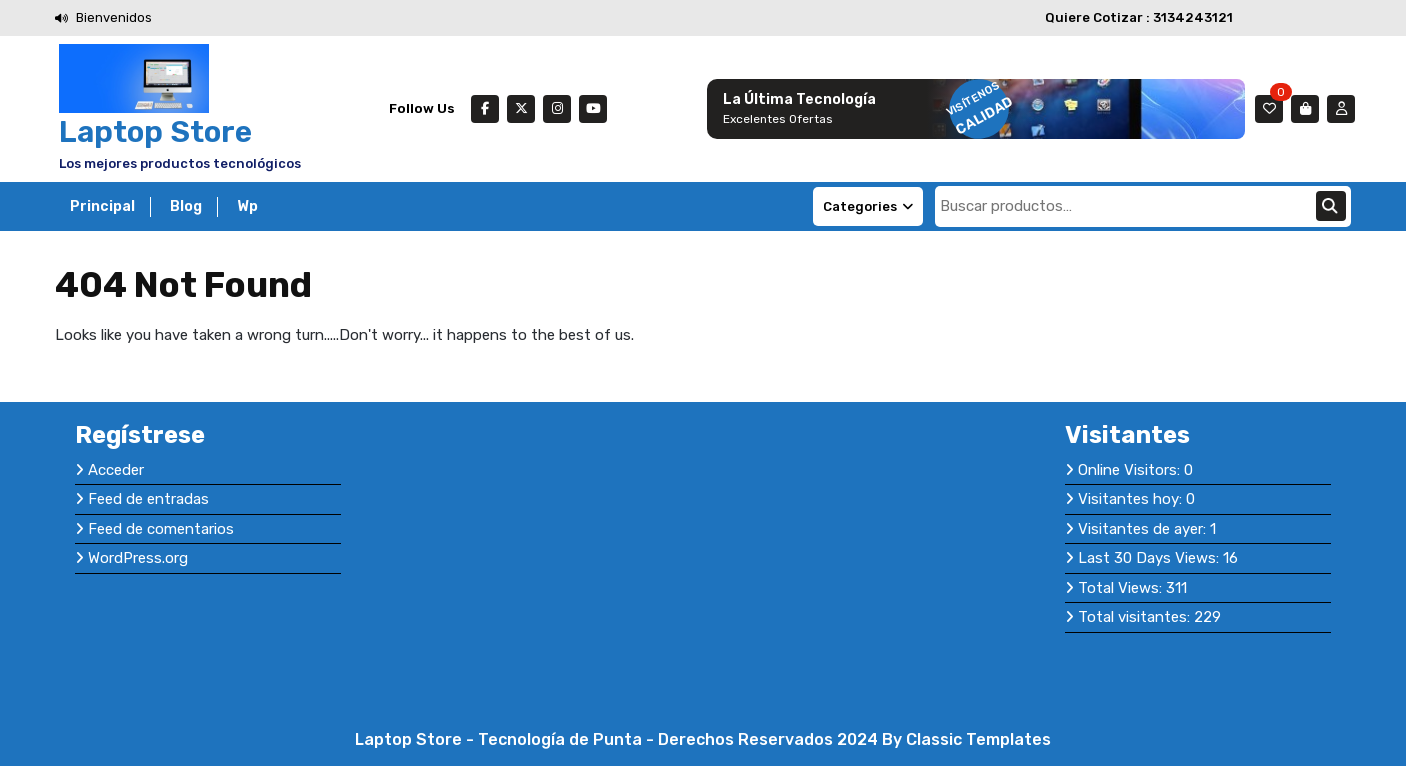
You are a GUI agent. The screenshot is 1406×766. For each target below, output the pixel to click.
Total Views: (1122, 588)
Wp (247, 206)
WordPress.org (138, 558)
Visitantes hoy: (1132, 499)
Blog (186, 206)
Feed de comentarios (161, 529)
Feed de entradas (148, 499)
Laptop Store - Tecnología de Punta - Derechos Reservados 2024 (618, 739)
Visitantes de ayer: (1144, 529)
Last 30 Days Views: (1150, 558)
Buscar (1331, 206)
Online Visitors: (1131, 470)
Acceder (116, 470)
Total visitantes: (1136, 617)
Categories (868, 206)
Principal (102, 206)
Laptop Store (155, 132)
